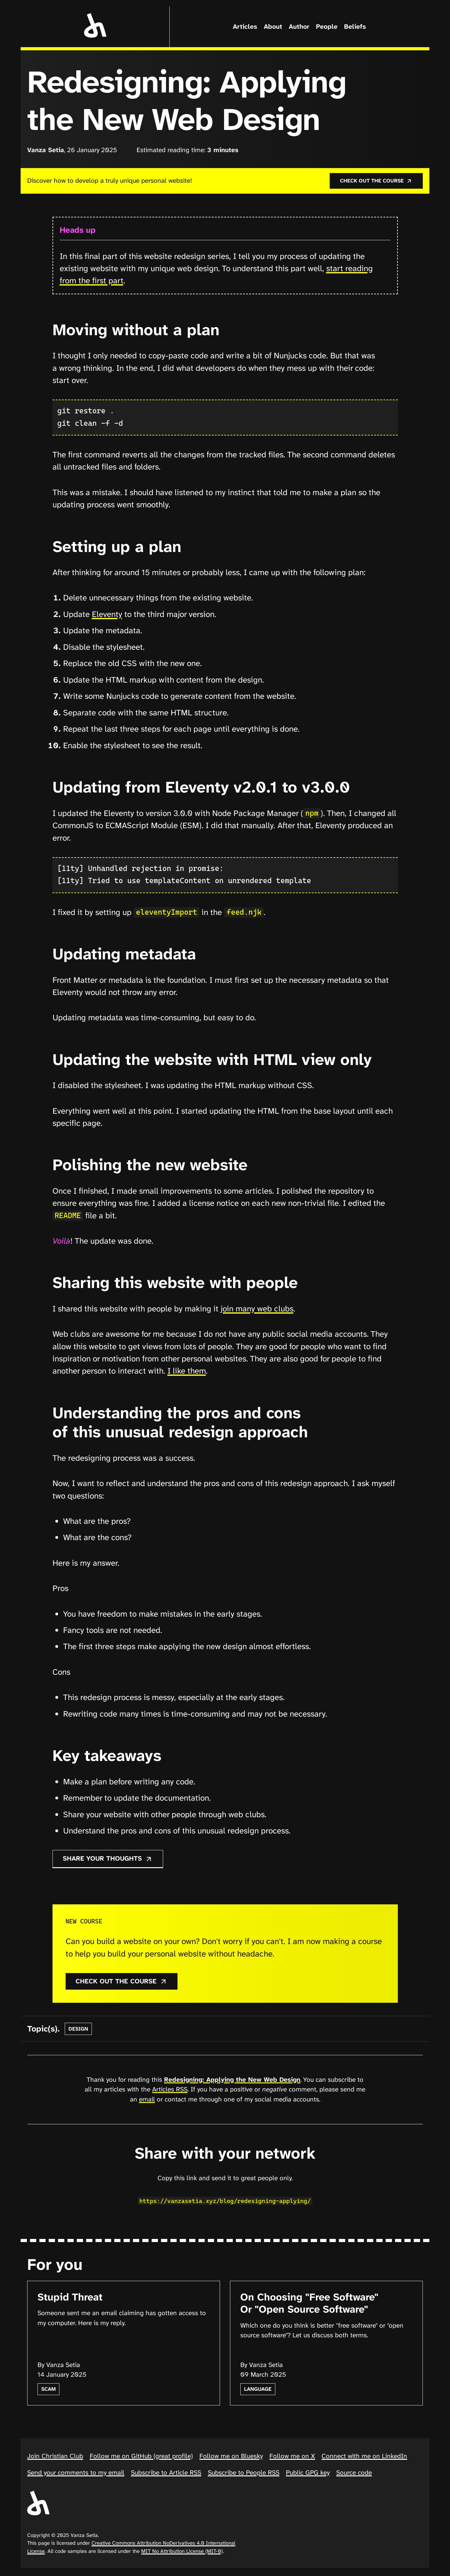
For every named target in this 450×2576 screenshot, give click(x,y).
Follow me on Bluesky (231, 2457)
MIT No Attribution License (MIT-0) (182, 2552)
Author (299, 26)
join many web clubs (257, 1310)
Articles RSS (170, 2090)
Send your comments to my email (75, 2473)
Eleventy (107, 614)
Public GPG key (308, 2473)
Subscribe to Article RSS (166, 2473)
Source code (354, 2473)
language (258, 2390)
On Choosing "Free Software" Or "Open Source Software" (309, 2304)
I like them (187, 1372)
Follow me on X (292, 2457)
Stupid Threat (70, 2298)
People (327, 26)
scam (48, 2390)
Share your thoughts (108, 1860)
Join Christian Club (55, 2457)
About (273, 26)
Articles (245, 26)
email (147, 2100)
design (78, 2029)
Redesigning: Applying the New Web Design (232, 2080)
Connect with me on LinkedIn (364, 2457)
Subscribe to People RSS (243, 2473)
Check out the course (376, 180)
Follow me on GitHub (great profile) (141, 2457)
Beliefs (355, 26)
